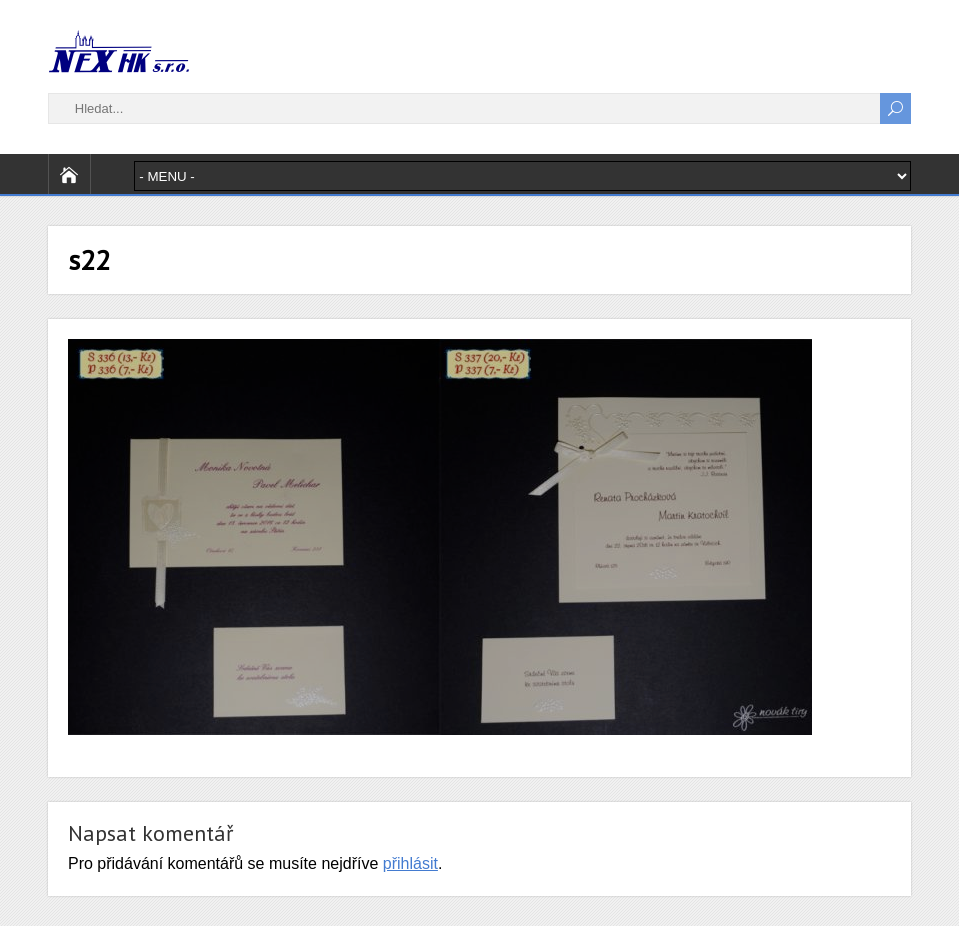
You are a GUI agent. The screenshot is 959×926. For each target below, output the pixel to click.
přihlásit (410, 863)
